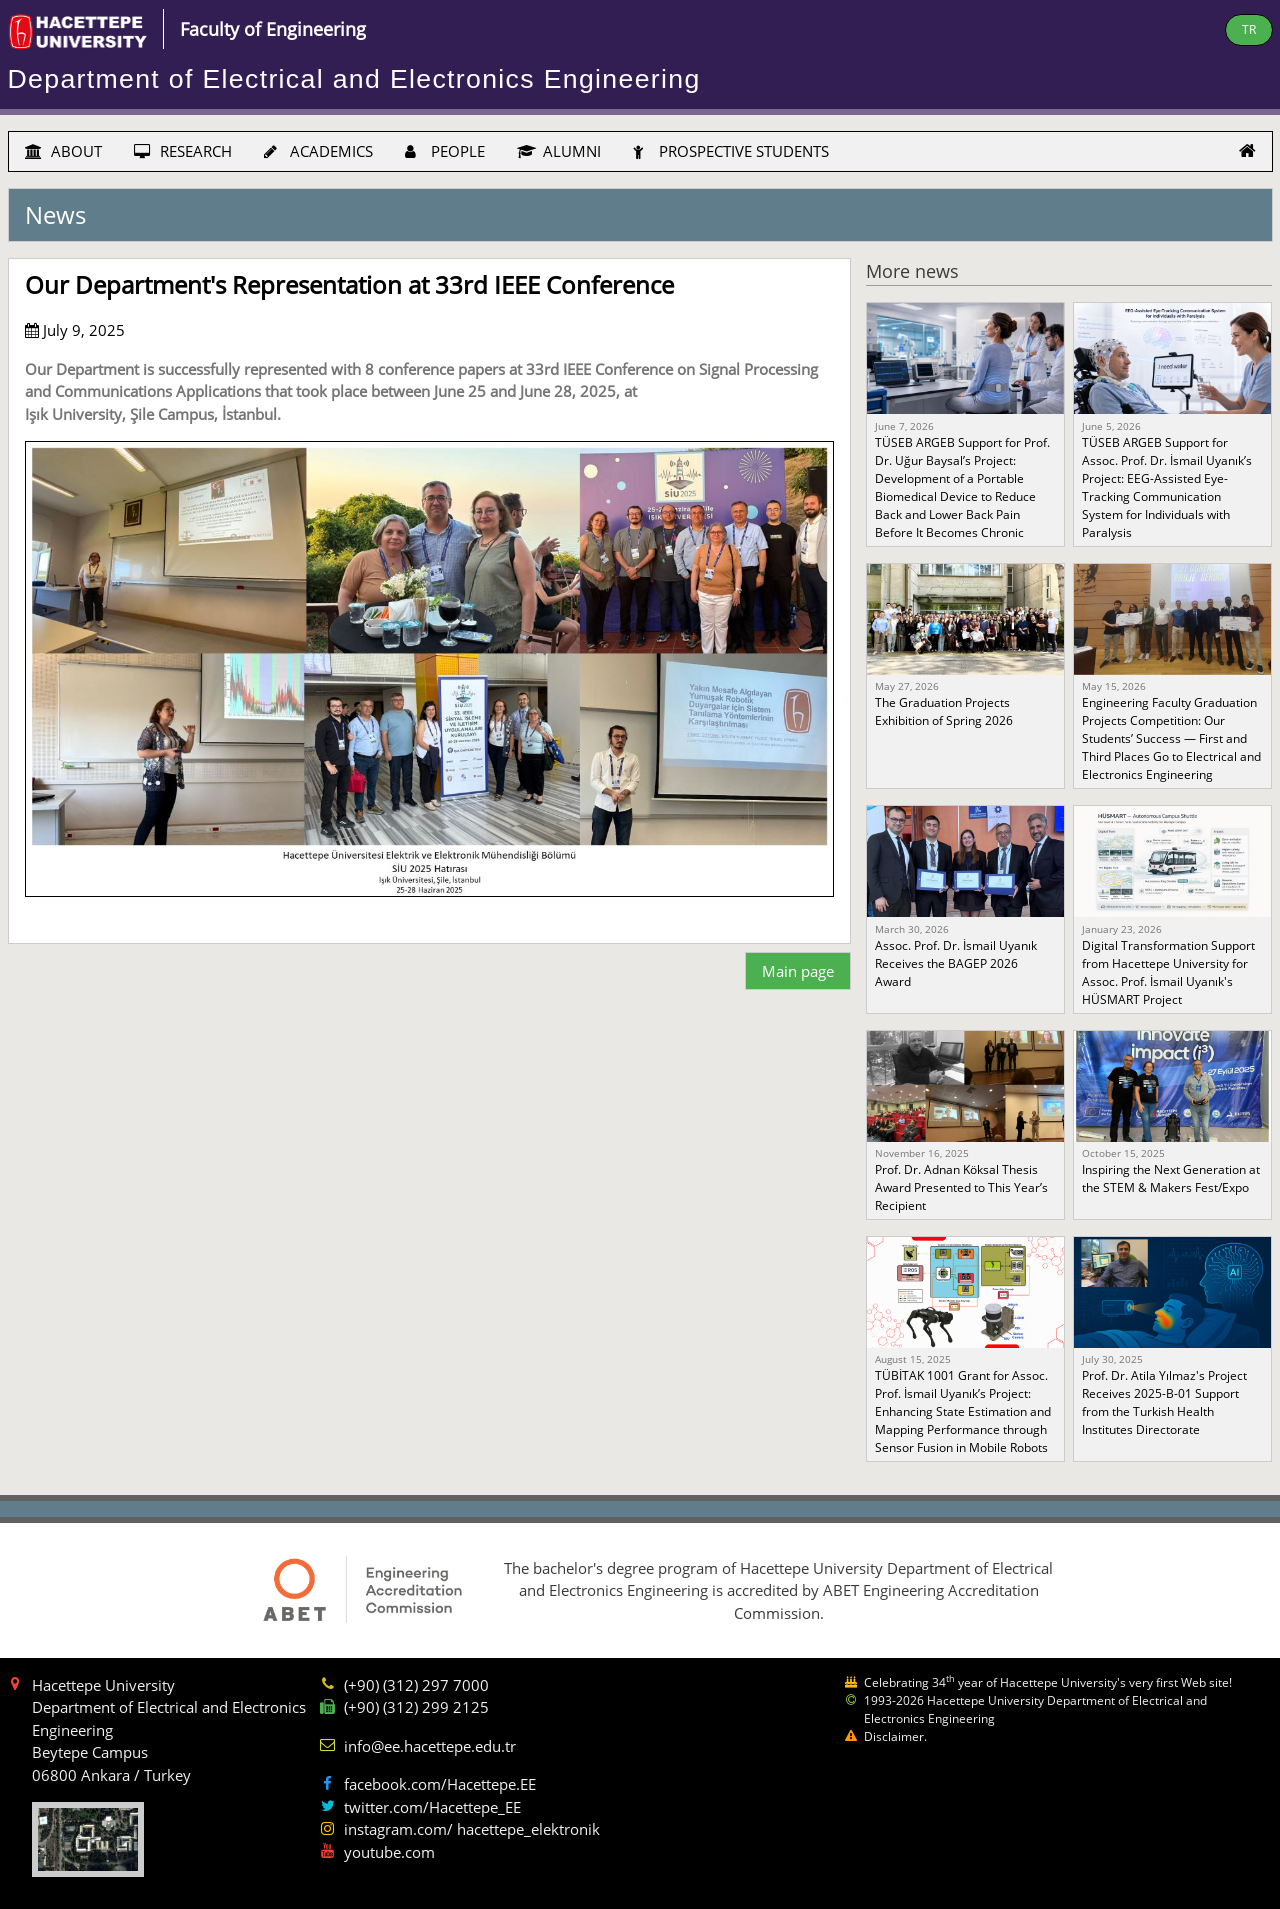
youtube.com (389, 1852)
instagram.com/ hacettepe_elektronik (472, 1829)
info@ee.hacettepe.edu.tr (430, 1746)
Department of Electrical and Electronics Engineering (354, 79)
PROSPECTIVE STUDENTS (731, 151)
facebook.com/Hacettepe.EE (440, 1784)
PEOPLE (445, 151)
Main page (798, 971)
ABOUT (63, 151)
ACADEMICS (318, 151)
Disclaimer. (895, 1736)
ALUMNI (559, 151)
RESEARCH (183, 151)
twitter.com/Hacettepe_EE (432, 1807)
